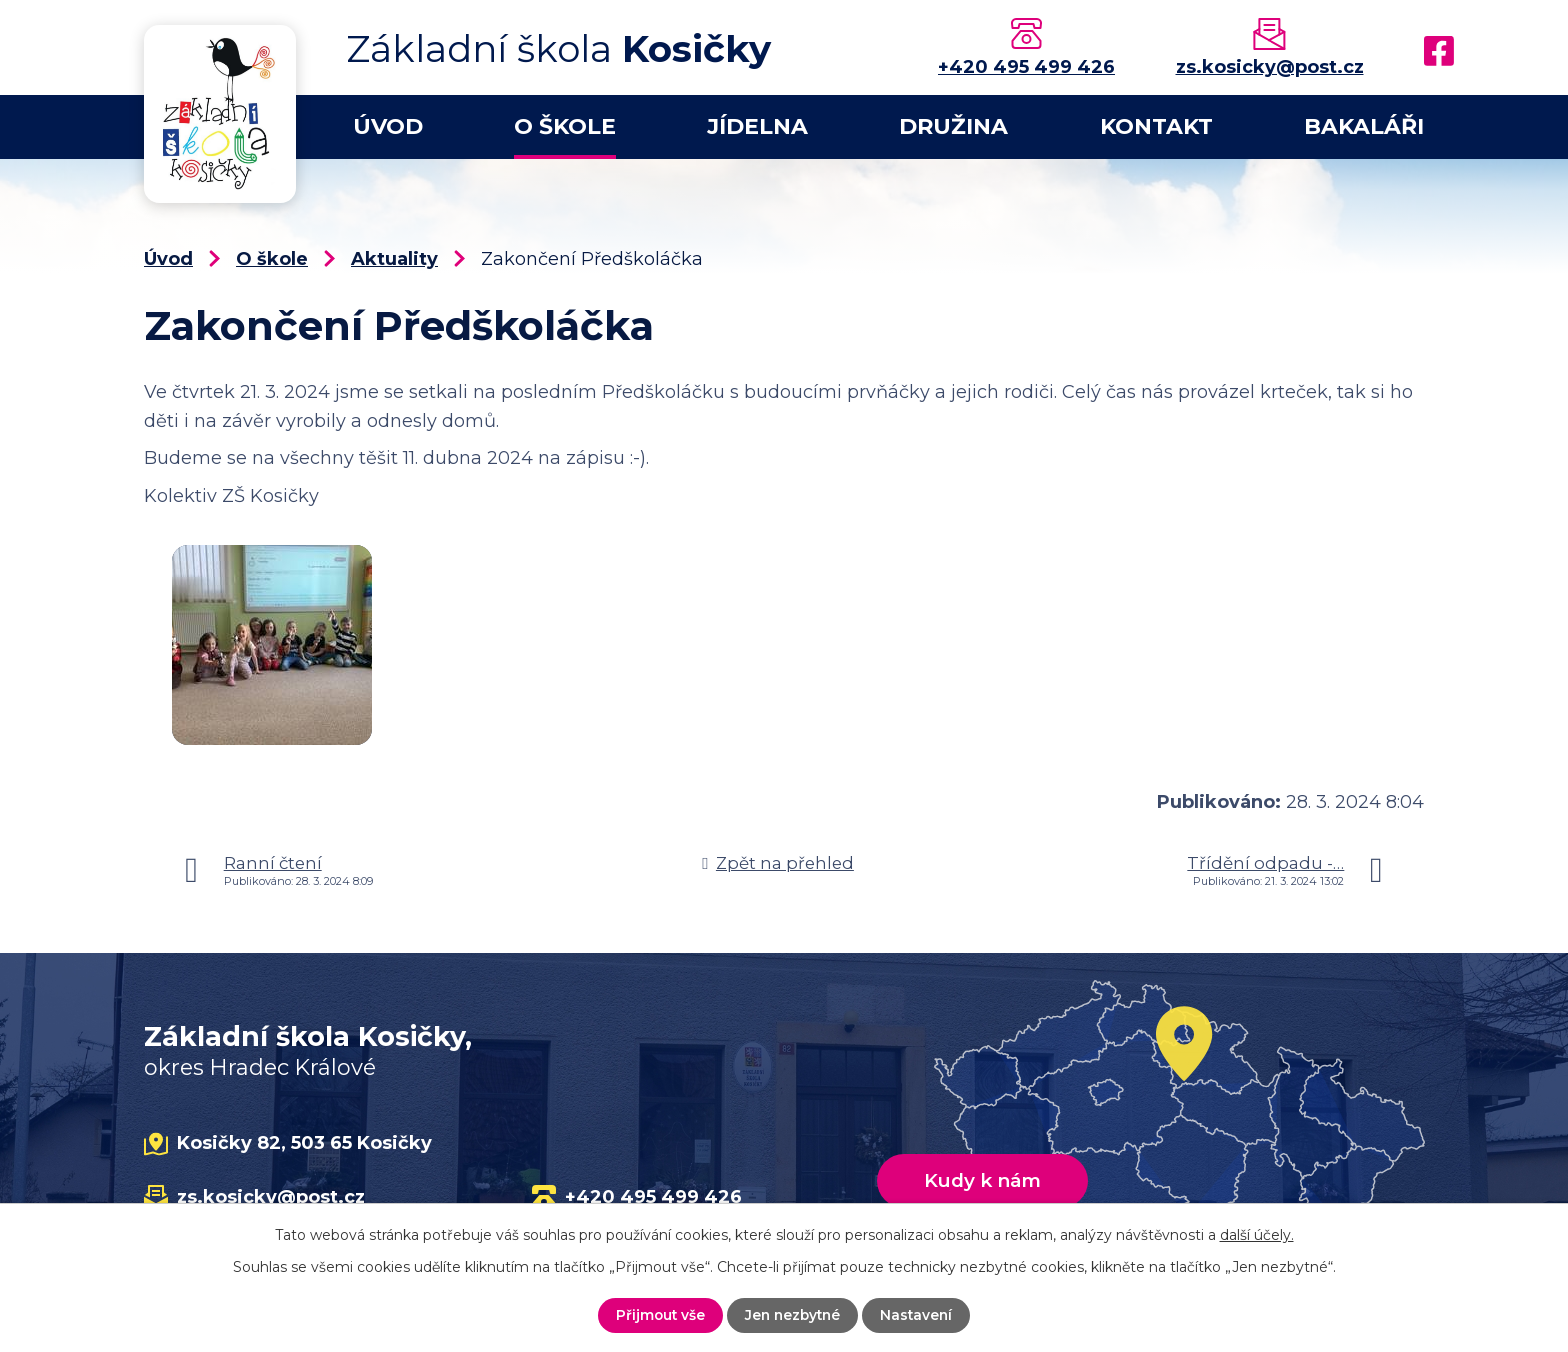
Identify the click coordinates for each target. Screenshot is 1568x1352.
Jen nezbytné (793, 1315)
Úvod (388, 126)
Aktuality (394, 259)
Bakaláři (1364, 126)
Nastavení (920, 1315)
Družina (953, 126)
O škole (565, 126)
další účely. (1257, 1235)
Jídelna (757, 126)
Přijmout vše (657, 1315)
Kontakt (1156, 126)
